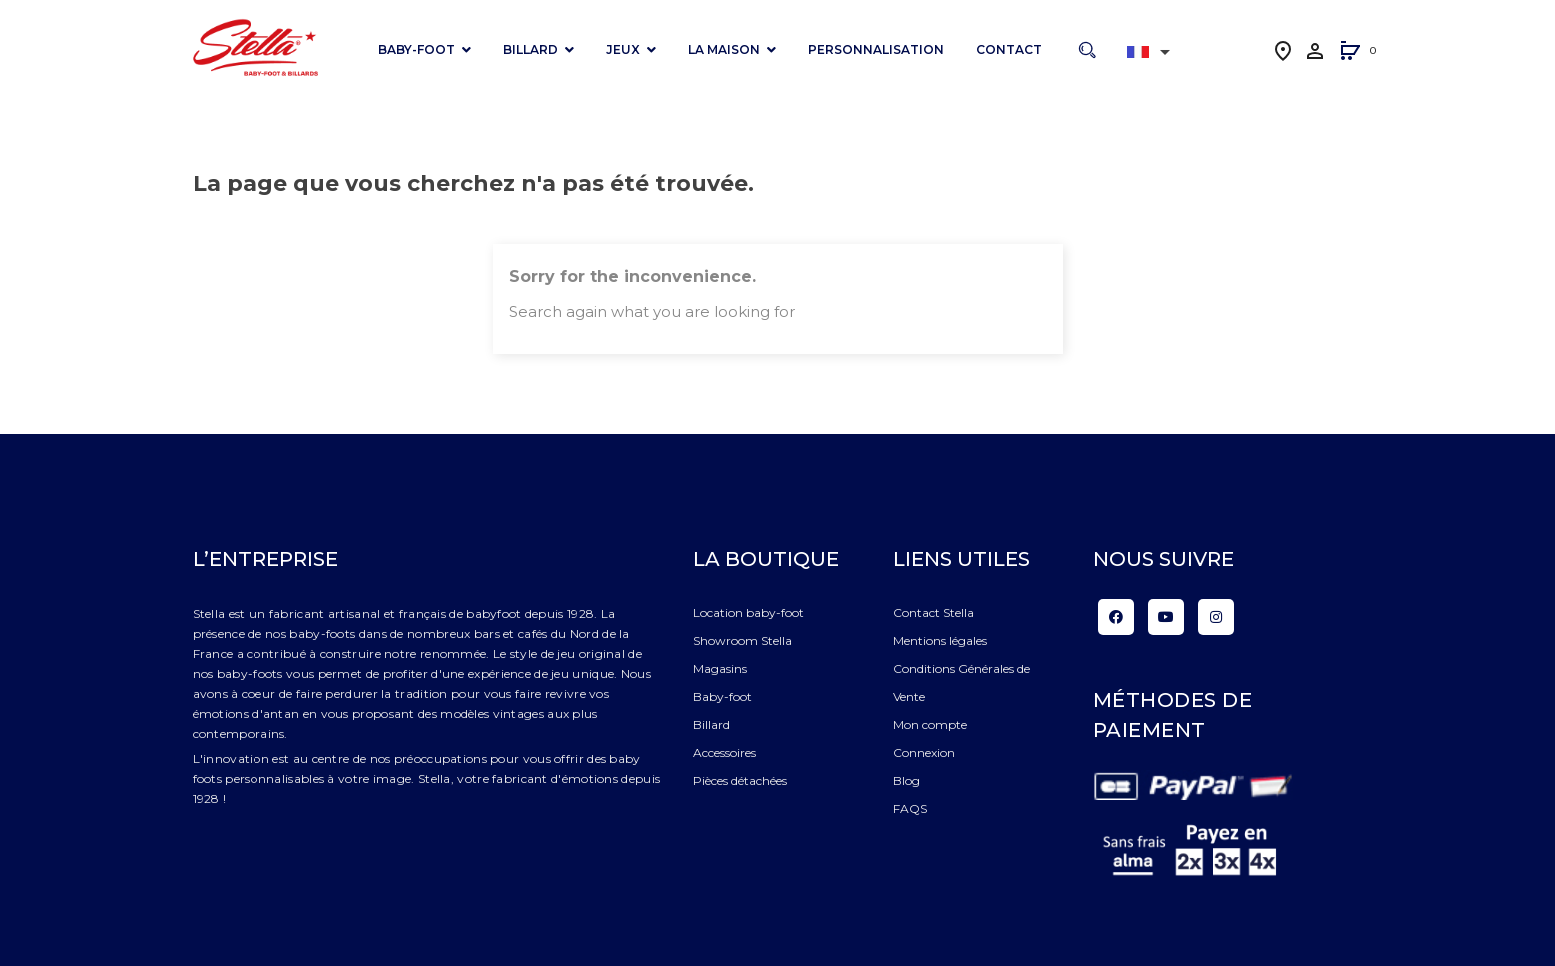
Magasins (720, 668)
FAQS (910, 808)
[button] (1350, 52)
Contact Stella (933, 612)
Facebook (1116, 617)
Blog (906, 780)
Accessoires (724, 752)
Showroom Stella (742, 640)
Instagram (1216, 617)
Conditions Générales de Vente (961, 682)
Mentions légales (940, 640)
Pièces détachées (740, 780)
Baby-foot (722, 696)
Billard (711, 724)
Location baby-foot (748, 612)
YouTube (1166, 617)
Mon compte (930, 724)
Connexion (924, 752)
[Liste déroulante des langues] (1152, 52)
